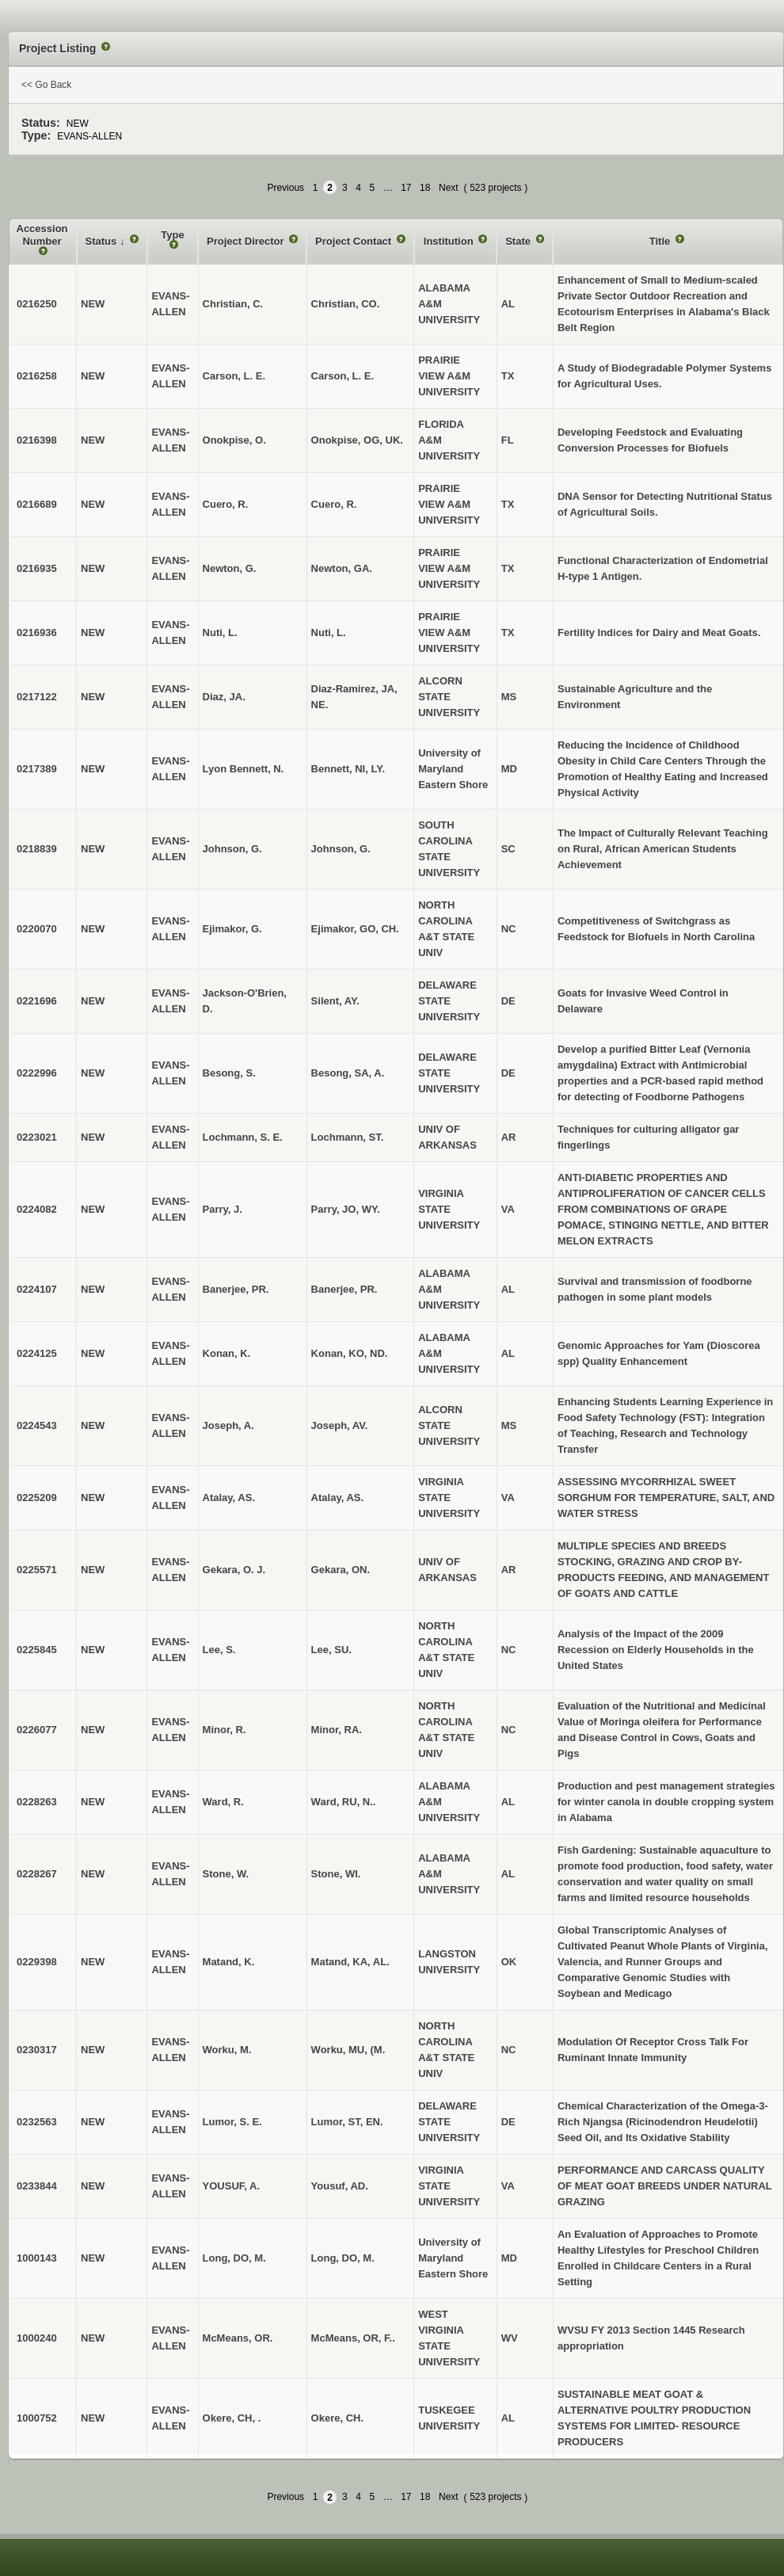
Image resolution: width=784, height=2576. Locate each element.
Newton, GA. (341, 568)
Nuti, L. (328, 632)
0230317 (37, 2050)
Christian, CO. (345, 304)
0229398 (37, 1962)
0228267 (37, 1874)
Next (449, 187)
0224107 (37, 1289)
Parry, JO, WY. (345, 1209)
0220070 (37, 929)
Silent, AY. (335, 1001)
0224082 (37, 1209)
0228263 (37, 1802)
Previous (285, 187)
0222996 (37, 1073)
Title (661, 241)
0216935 (37, 568)
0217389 (37, 769)
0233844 (37, 2186)
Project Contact (354, 241)
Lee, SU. (331, 1650)
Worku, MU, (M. (348, 2050)
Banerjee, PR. (344, 1289)
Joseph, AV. (339, 1425)
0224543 (37, 1425)
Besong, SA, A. (348, 1073)
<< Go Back (46, 84)
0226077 (37, 1730)
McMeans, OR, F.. (353, 2338)
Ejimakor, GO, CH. (355, 929)
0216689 (37, 504)
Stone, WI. (336, 1874)
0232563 (37, 2122)
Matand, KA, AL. (350, 1962)
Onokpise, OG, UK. (357, 440)
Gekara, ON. (340, 1570)
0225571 (37, 1570)
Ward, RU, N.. (343, 1802)
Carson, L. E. (342, 376)
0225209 (37, 1497)
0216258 (37, 376)
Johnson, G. (341, 849)
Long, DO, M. (343, 2258)
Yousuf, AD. (339, 2186)
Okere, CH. (337, 2418)
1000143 (37, 2258)
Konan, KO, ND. (349, 1353)
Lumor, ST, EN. (347, 2122)
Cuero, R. (334, 504)
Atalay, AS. (337, 1497)
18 (425, 187)
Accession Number (42, 235)
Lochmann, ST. (347, 1137)
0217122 (37, 697)
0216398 (37, 440)
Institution (450, 241)
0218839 (37, 849)
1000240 (37, 2338)
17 (406, 187)
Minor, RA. (336, 1730)
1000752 (37, 2418)
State (519, 241)
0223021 (37, 1137)
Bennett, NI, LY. (348, 769)
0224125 (37, 1353)
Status (103, 241)
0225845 (37, 1650)
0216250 (37, 304)
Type (172, 235)
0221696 (37, 1001)
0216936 (37, 632)
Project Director (247, 241)
